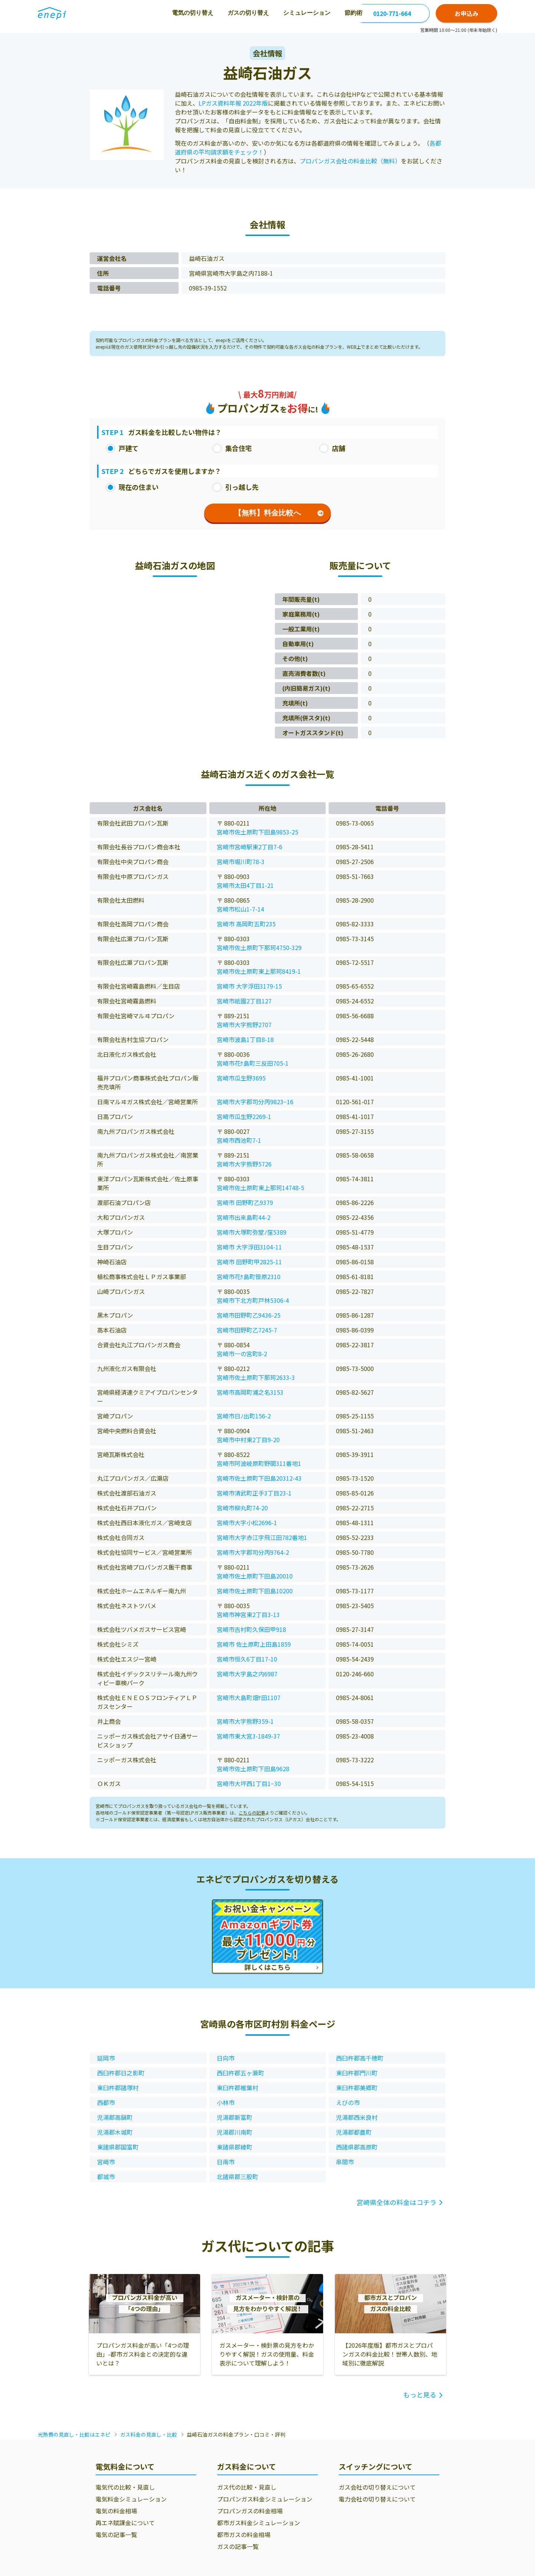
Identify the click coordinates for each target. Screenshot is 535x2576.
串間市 (345, 2161)
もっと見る (419, 2394)
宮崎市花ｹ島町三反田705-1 (253, 1063)
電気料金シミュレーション (131, 2498)
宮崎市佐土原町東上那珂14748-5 (260, 1187)
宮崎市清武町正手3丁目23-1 (254, 1492)
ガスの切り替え (188, 12)
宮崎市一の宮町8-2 (242, 1353)
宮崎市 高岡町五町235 (246, 923)
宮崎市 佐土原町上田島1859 (254, 1644)
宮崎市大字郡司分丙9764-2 (253, 1552)
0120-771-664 (392, 13)
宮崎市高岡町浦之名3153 (250, 1392)
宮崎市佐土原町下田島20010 (255, 1575)
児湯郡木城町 (115, 2132)
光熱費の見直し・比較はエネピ (74, 2434)
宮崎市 (106, 2161)
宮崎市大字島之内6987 (247, 1673)
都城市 (106, 2176)
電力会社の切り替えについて (377, 2498)
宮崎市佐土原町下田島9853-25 (257, 831)
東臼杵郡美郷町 (357, 2087)
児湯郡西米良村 (357, 2117)
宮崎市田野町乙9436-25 (248, 1315)
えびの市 (348, 2102)
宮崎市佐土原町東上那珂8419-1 (259, 971)
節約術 (293, 12)
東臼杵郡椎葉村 (237, 2087)
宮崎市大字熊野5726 (244, 1163)
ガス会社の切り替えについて (377, 2487)
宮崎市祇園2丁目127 (244, 1000)
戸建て (122, 448)
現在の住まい (132, 487)
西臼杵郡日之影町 (120, 2072)
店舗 (332, 448)
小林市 (226, 2102)
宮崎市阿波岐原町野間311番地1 (259, 1463)
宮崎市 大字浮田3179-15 (249, 986)
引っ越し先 (236, 487)
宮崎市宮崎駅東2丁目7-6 (249, 846)
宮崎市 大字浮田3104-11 (249, 1246)
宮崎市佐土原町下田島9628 (253, 1768)
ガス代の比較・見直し (246, 2487)
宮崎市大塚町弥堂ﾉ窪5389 (251, 1232)
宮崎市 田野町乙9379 (245, 1202)
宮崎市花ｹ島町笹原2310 (248, 1276)
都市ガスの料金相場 (243, 2534)
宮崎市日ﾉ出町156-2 (244, 1415)
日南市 (226, 2161)
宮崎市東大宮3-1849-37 (248, 1736)
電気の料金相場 (116, 2510)
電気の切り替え (132, 12)
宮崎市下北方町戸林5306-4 (253, 1300)
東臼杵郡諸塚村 (118, 2087)
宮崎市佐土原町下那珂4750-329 (259, 947)
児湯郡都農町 (354, 2132)
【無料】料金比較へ (278, 513)
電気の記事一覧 (116, 2534)
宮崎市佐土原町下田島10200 (255, 1590)
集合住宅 (232, 448)
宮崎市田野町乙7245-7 (247, 1329)
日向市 (226, 2058)
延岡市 (106, 2058)
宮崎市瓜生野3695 (241, 1077)
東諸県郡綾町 (234, 2146)
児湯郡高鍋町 (115, 2117)
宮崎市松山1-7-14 (240, 908)
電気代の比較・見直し (125, 2487)
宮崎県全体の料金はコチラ (396, 2202)
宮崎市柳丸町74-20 (242, 1507)
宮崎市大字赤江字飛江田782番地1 (262, 1537)
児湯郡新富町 (234, 2117)
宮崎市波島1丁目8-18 (245, 1039)
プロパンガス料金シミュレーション (264, 2498)
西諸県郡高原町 (357, 2146)
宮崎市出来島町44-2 (243, 1217)
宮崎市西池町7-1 (239, 1140)
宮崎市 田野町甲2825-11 (249, 1261)
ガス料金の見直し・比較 (148, 2434)
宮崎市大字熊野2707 (244, 1024)
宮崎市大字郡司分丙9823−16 (255, 1101)
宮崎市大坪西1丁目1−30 (249, 1783)
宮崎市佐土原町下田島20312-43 (259, 1478)
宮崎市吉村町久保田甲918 (251, 1629)
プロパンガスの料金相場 (250, 2510)
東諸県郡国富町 (118, 2146)
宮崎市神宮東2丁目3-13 (248, 1614)
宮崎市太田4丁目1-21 (245, 885)
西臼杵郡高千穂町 (359, 2058)
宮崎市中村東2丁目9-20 (248, 1439)
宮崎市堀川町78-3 (241, 861)
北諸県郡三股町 (237, 2176)
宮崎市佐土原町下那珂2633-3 (256, 1377)
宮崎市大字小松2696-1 (247, 1522)
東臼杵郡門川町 (357, 2072)
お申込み (466, 13)
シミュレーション (246, 12)
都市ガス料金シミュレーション (258, 2522)
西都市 (106, 2102)
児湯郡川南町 (234, 2132)
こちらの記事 (252, 1812)
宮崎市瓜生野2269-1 (244, 1116)
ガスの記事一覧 (238, 2546)
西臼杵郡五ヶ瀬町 (240, 2072)
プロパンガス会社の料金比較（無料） (350, 160)
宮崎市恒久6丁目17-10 (247, 1658)
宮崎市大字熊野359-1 (245, 1721)
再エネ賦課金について (125, 2522)
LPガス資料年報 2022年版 (233, 103)
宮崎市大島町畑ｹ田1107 (248, 1697)
